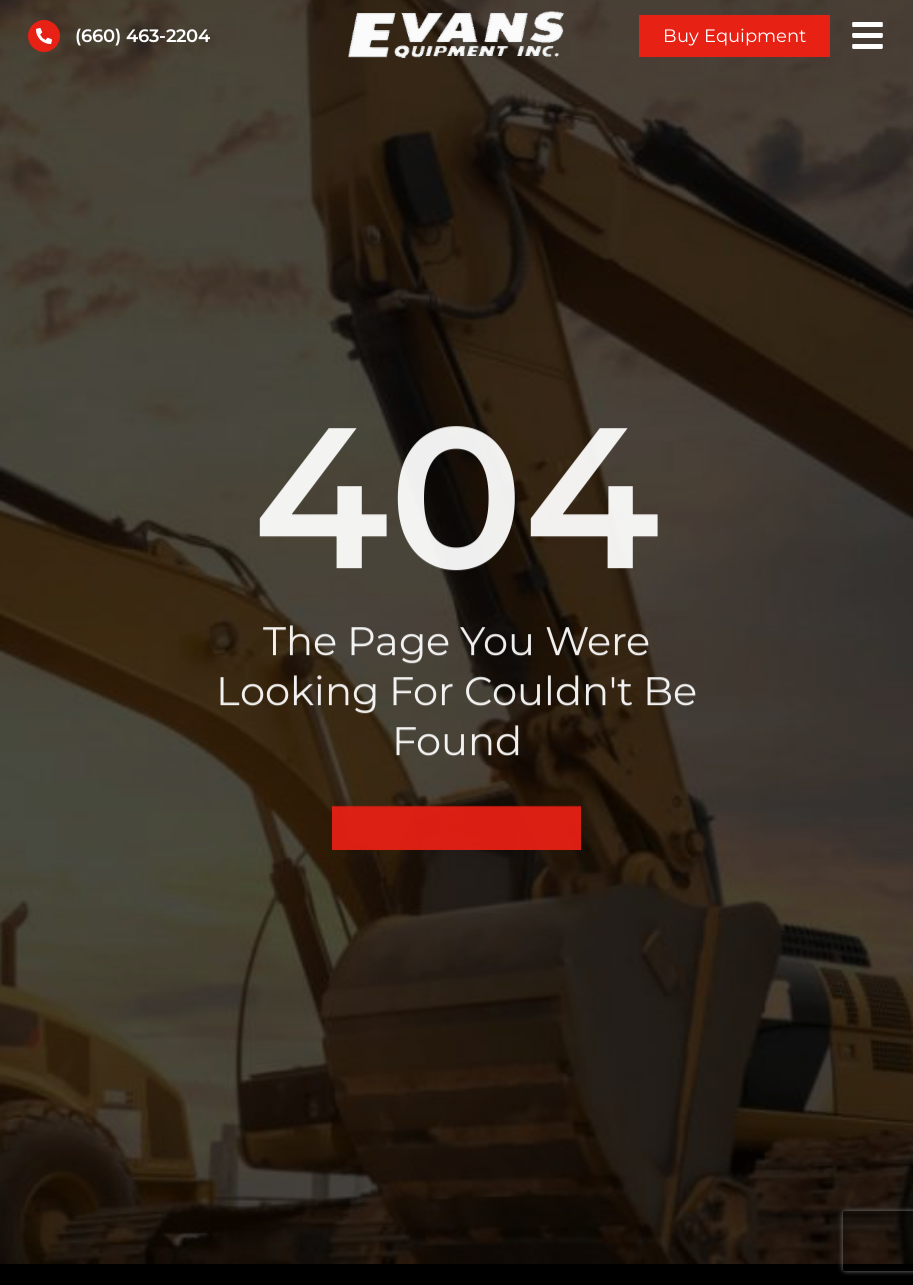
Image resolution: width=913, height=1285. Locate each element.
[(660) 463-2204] (44, 36)
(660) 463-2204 (142, 36)
